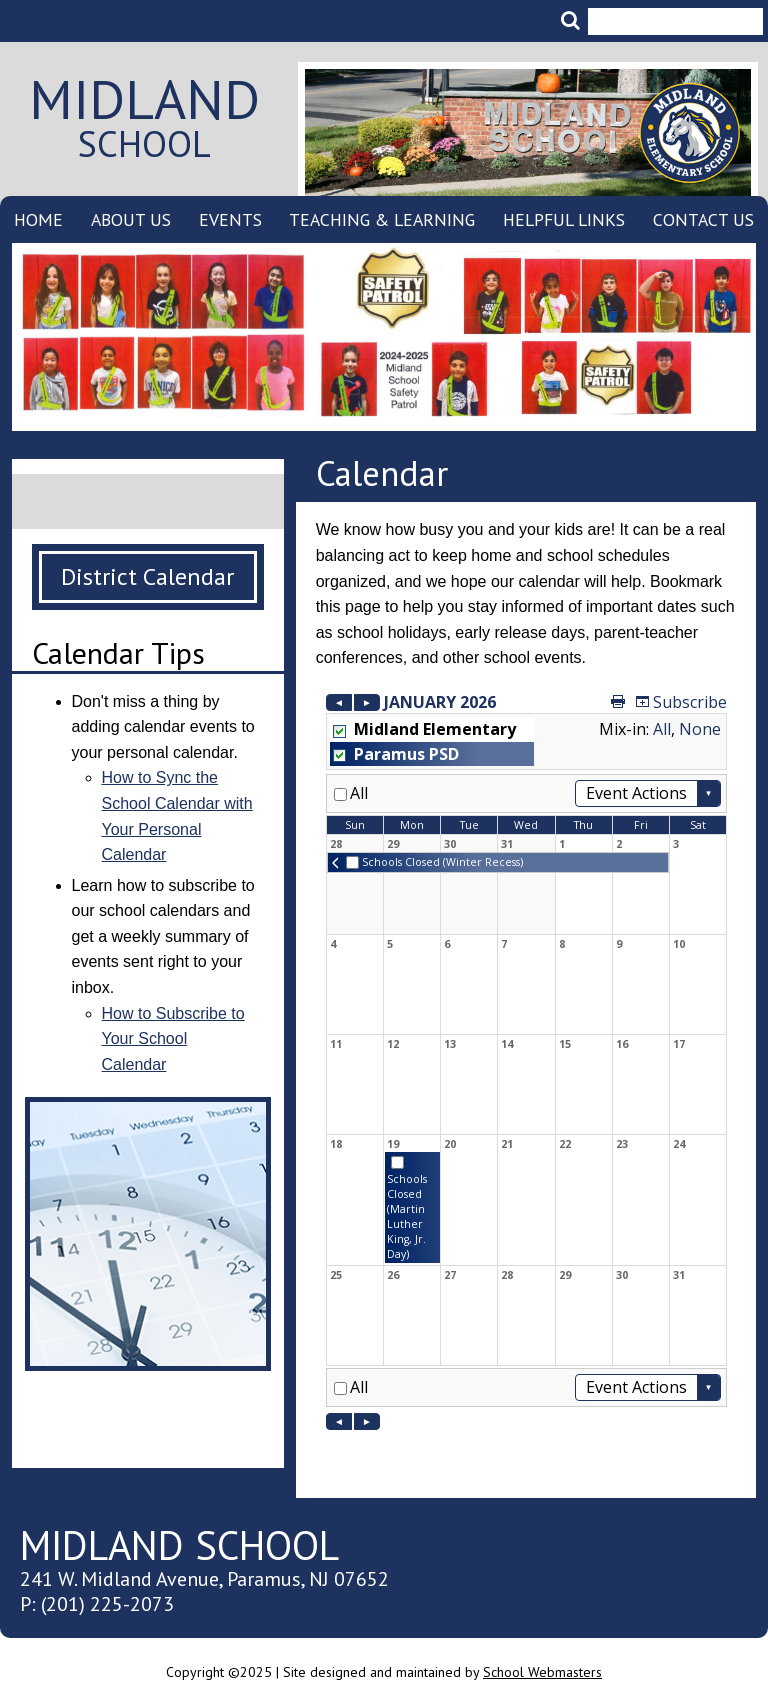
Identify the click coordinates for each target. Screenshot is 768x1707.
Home (38, 219)
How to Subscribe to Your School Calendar (173, 1039)
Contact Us (703, 219)
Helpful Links (564, 219)
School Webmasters (542, 1672)
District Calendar (147, 576)
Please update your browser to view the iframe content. (526, 1060)
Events (230, 219)
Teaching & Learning (382, 219)
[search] (670, 11)
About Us (131, 219)
